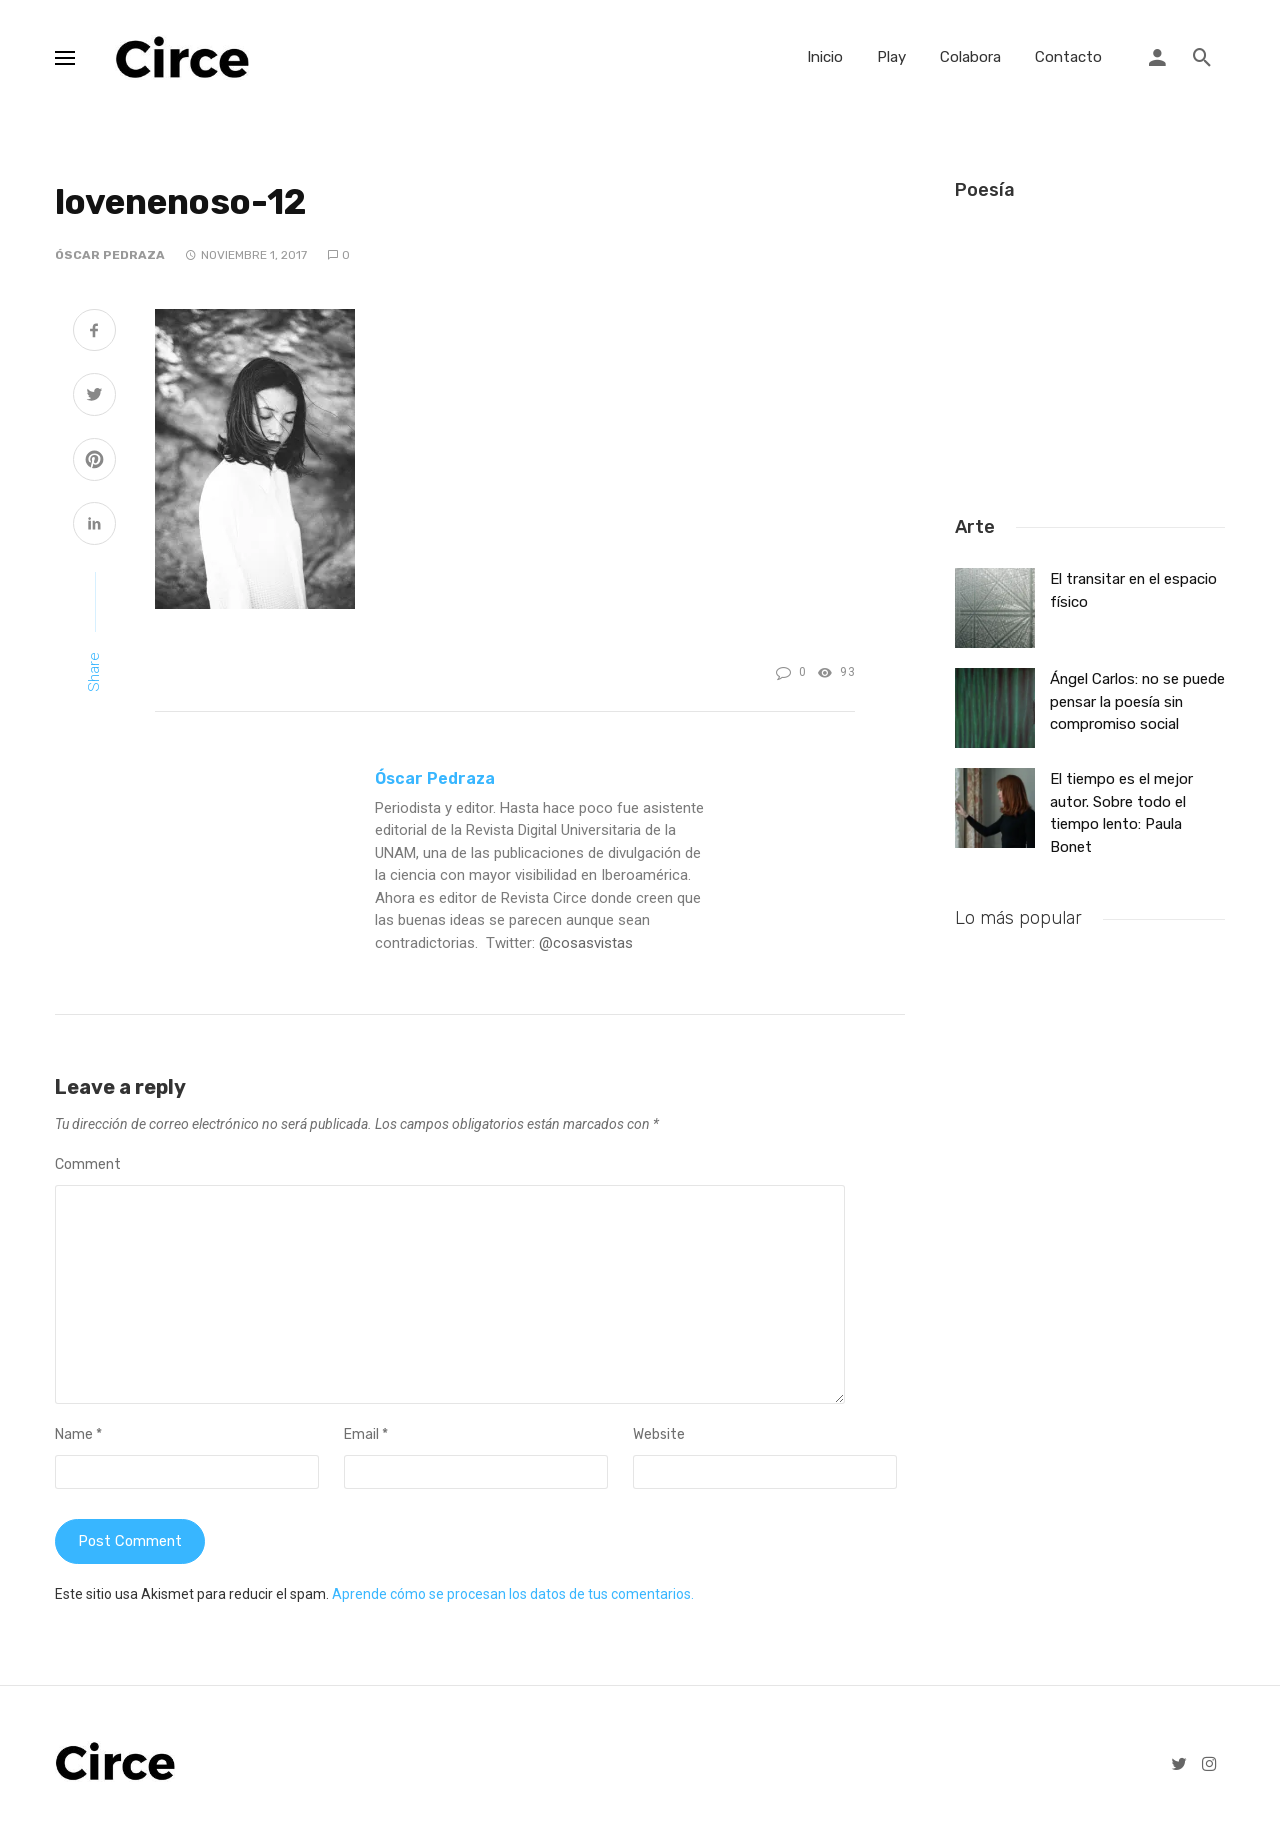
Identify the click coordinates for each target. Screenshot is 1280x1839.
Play (891, 57)
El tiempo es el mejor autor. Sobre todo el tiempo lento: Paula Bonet (1121, 806)
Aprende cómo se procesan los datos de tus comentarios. (513, 1596)
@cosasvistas (586, 943)
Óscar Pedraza (110, 255)
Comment (88, 1164)
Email (366, 1434)
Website (659, 1434)
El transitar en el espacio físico (1133, 584)
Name (78, 1434)
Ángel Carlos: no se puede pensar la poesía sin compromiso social (1137, 695)
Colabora (970, 57)
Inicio (825, 57)
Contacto (1068, 57)
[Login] (1157, 58)
